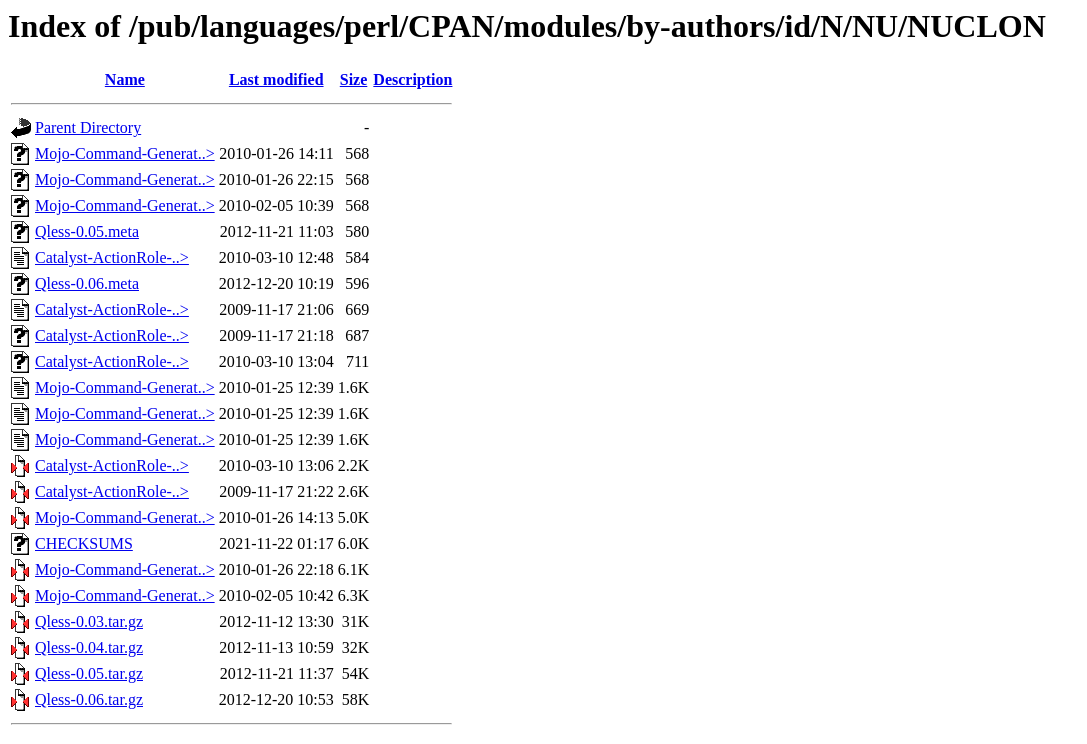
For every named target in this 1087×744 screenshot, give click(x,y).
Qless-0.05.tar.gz (89, 673)
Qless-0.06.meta (87, 283)
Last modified (276, 79)
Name (125, 79)
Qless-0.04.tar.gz (89, 647)
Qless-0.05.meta (87, 231)
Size (354, 79)
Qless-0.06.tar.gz (89, 699)
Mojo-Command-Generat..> (125, 153)
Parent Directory (88, 127)
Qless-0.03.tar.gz (89, 621)
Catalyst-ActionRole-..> (112, 257)
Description (412, 79)
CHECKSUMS (84, 543)
